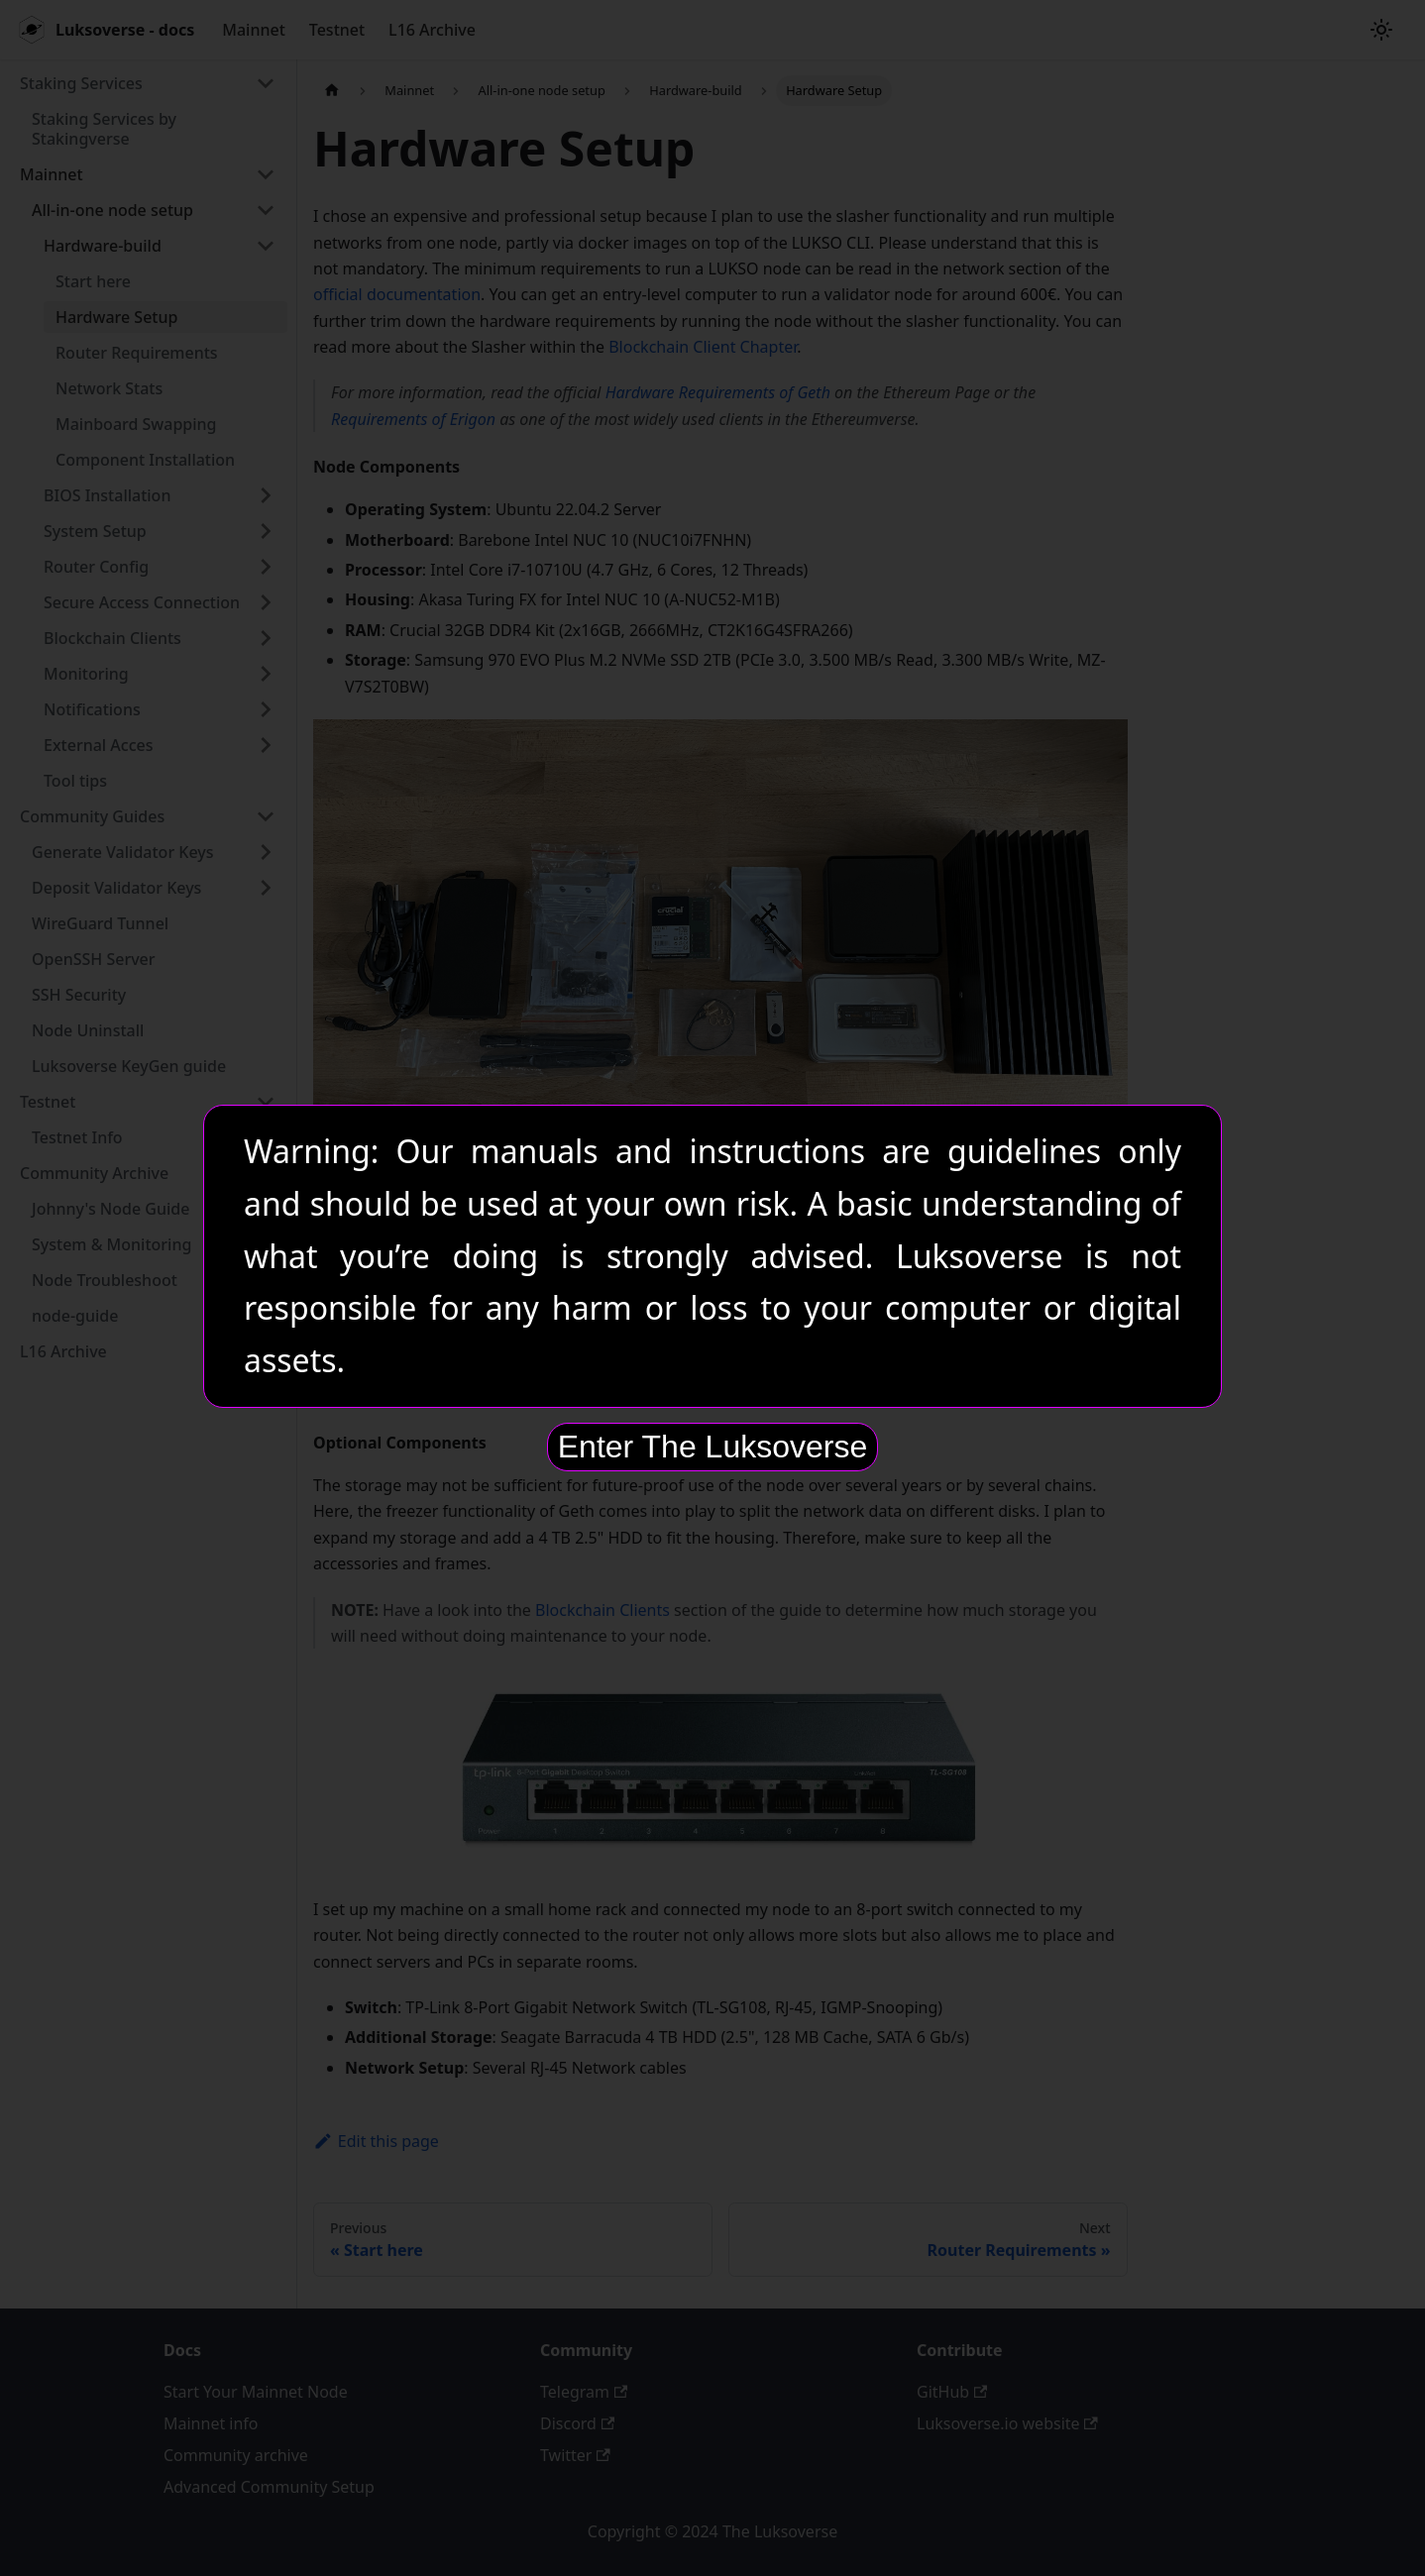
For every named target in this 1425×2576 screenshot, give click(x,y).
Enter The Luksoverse (712, 1446)
